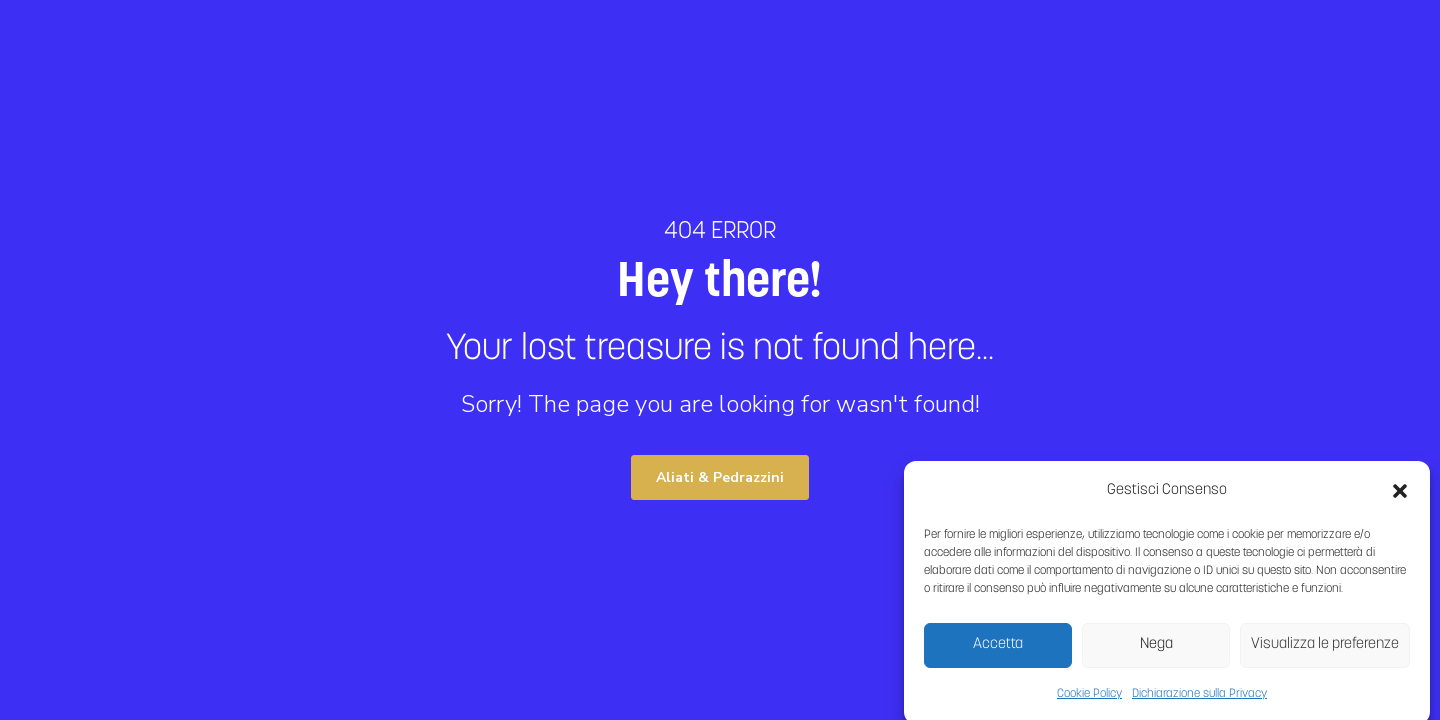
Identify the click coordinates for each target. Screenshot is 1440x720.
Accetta (998, 649)
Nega (1156, 649)
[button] (1400, 496)
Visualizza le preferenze (1325, 649)
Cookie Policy (1089, 699)
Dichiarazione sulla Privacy (1199, 699)
